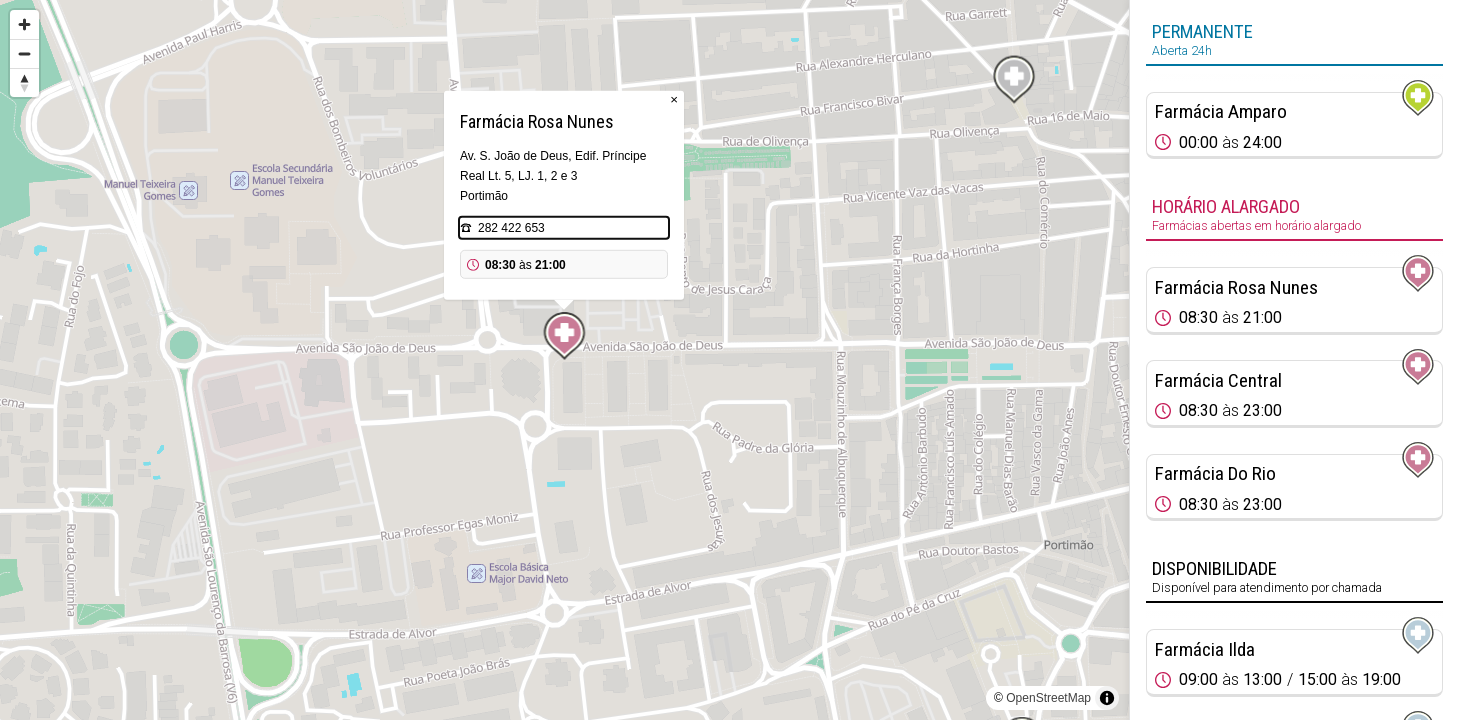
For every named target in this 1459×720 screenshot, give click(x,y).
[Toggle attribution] (1107, 698)
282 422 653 (511, 228)
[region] (564, 360)
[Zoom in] (24, 24)
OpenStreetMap (1048, 698)
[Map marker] (565, 336)
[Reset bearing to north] (24, 82)
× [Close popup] (674, 99)
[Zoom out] (24, 53)
